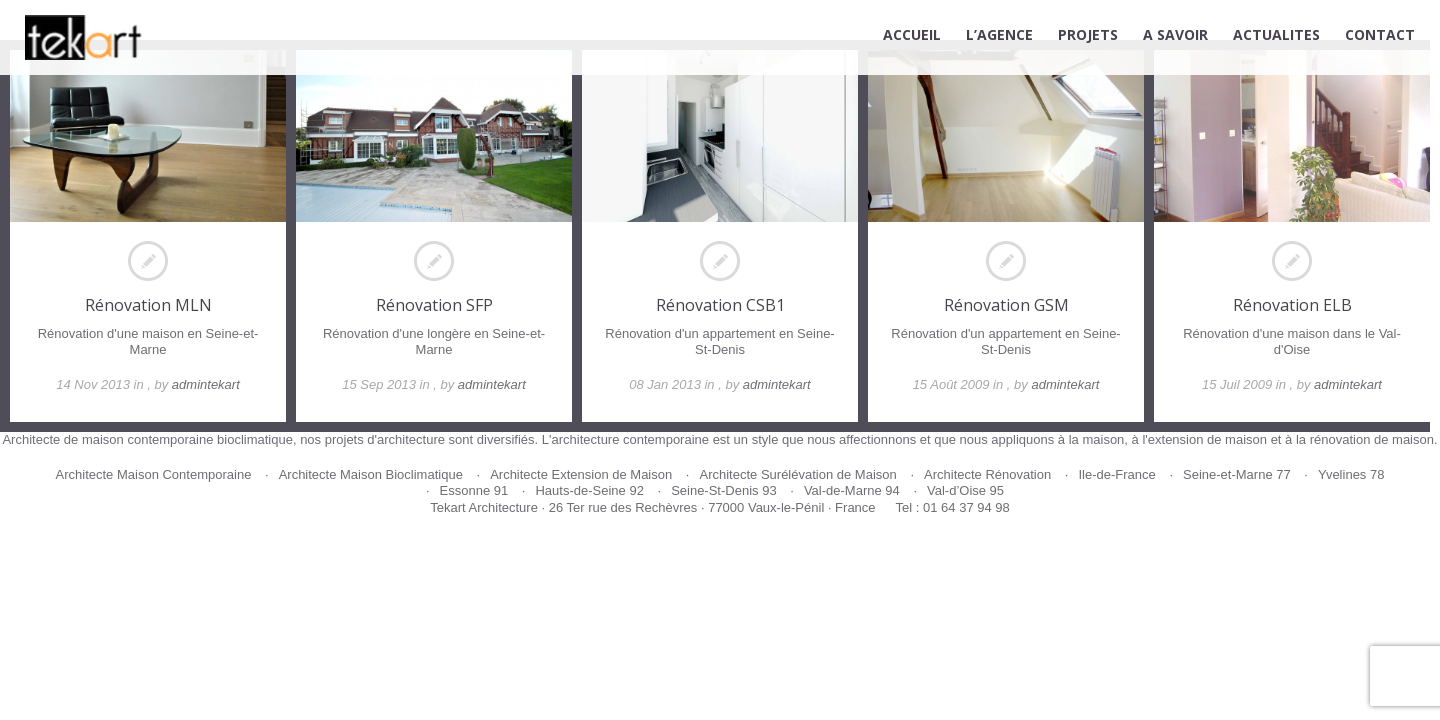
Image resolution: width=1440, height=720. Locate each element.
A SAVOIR (1175, 34)
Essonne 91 (474, 490)
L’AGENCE (999, 34)
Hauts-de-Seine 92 (589, 490)
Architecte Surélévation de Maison (797, 474)
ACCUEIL (912, 34)
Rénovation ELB (1292, 305)
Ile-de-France (1116, 474)
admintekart (206, 384)
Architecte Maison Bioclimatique (371, 474)
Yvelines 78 (1351, 474)
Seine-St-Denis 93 (724, 490)
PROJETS (1088, 34)
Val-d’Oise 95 (965, 490)
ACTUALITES (1276, 34)
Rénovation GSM (1006, 305)
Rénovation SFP (434, 305)
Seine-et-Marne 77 (1237, 474)
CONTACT (1380, 34)
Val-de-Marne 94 (852, 490)
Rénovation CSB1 (720, 305)
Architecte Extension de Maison (581, 474)
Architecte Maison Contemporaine (154, 474)
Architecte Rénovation (987, 474)
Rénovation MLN (148, 305)
